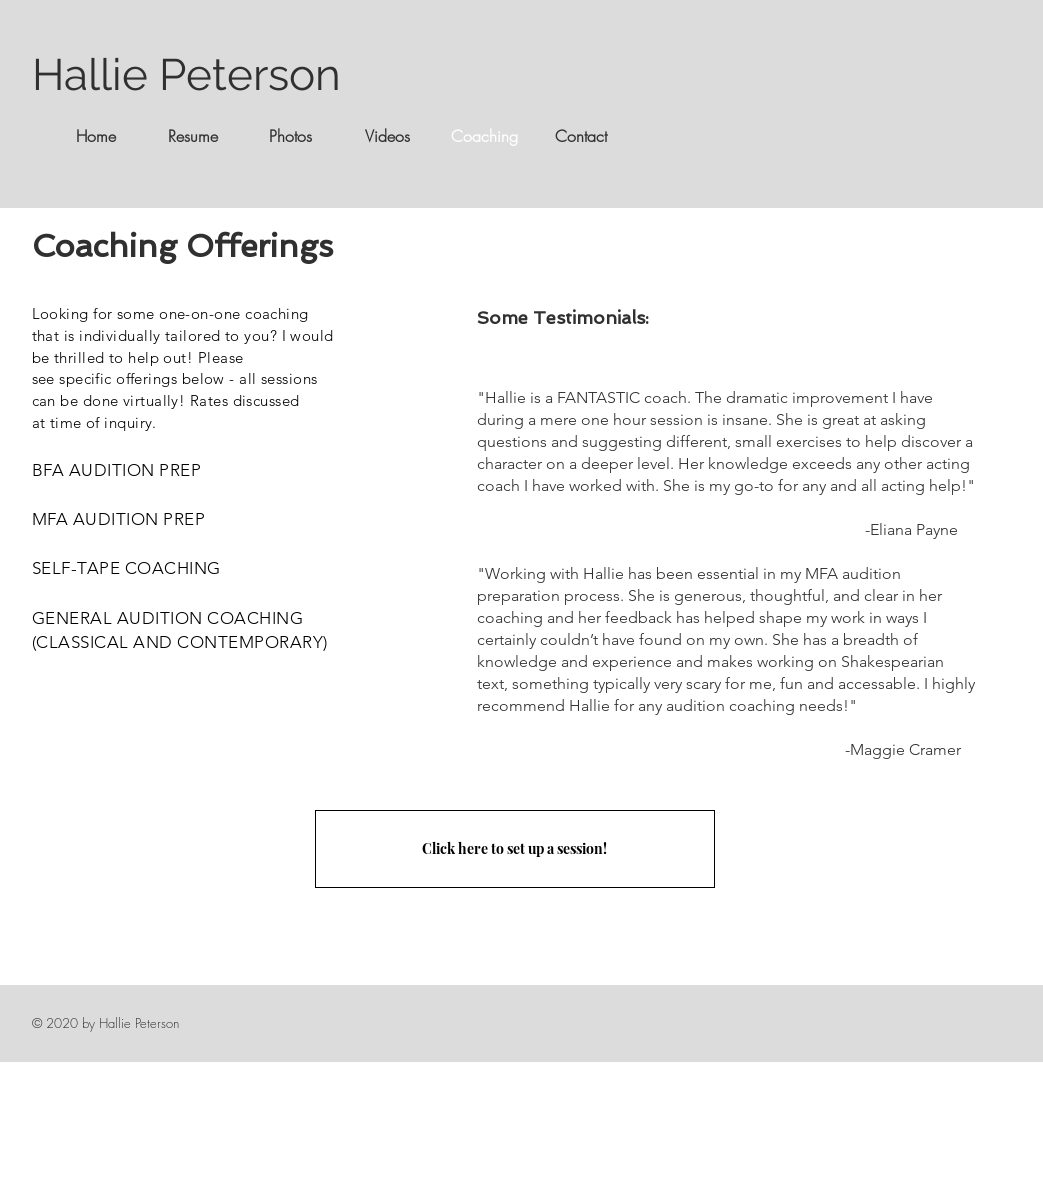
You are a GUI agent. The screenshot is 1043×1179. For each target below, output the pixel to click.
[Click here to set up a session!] (515, 849)
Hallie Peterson (186, 74)
